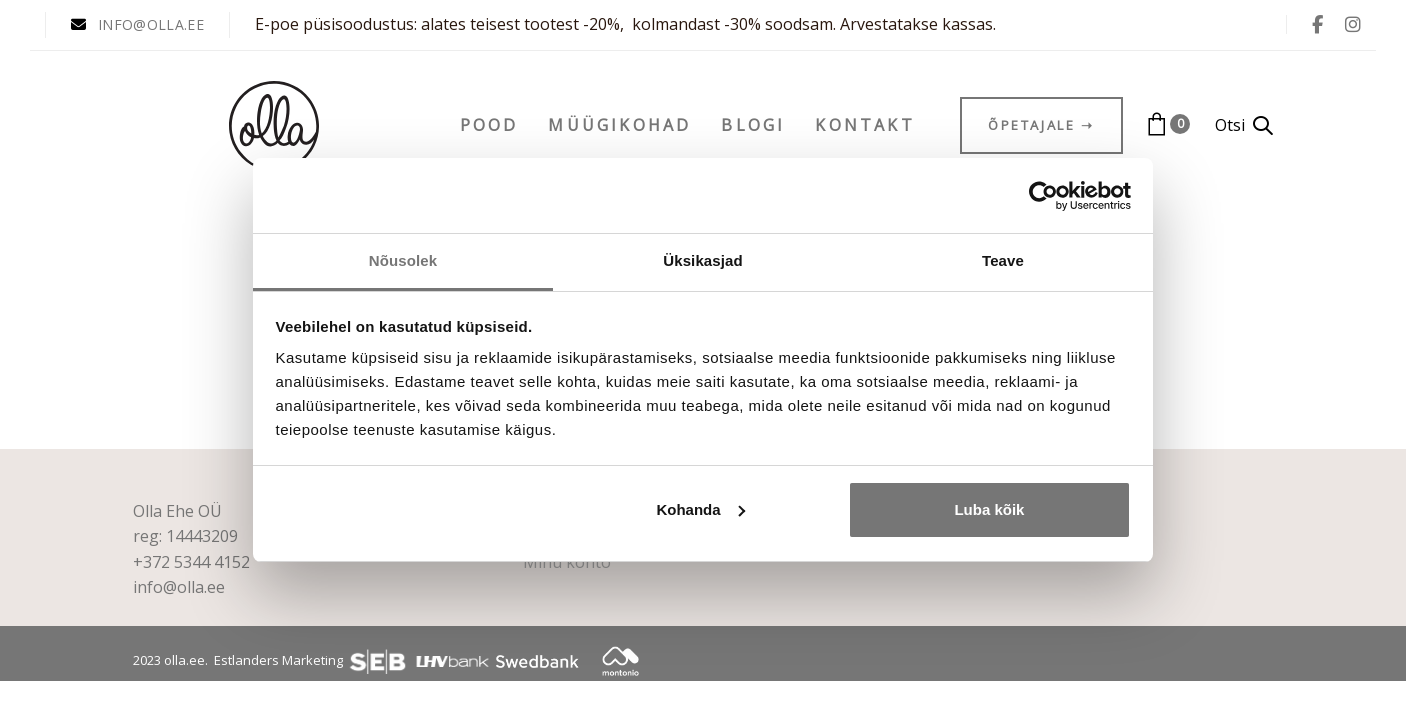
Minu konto (567, 562)
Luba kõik (989, 509)
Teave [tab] (1003, 260)
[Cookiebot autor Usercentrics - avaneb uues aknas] (1043, 196)
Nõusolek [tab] (403, 260)
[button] (1244, 126)
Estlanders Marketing (278, 660)
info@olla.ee (179, 587)
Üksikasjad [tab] (702, 260)
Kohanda (700, 509)
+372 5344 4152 (191, 562)
